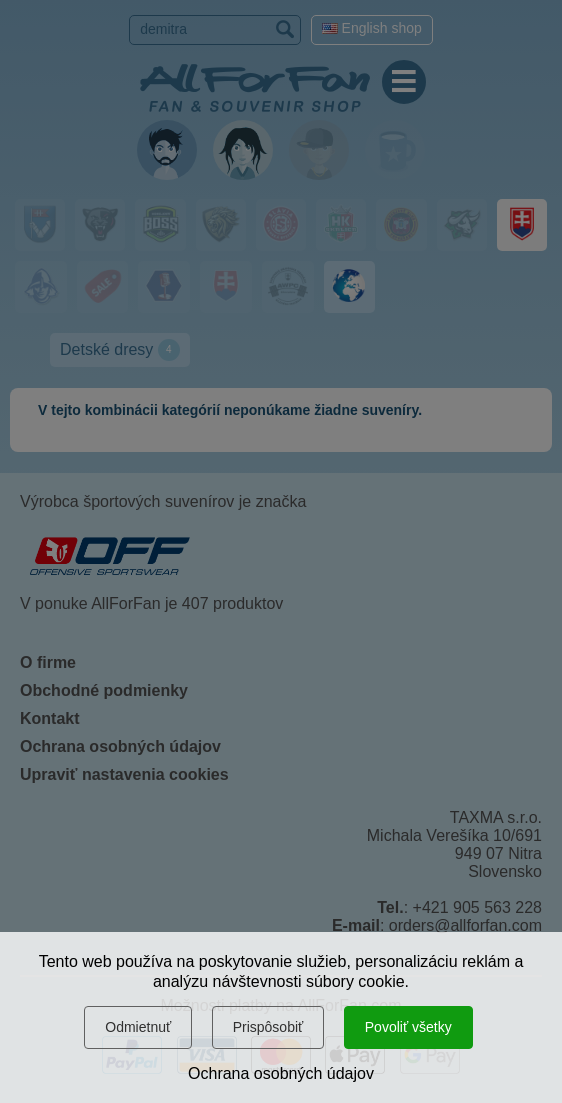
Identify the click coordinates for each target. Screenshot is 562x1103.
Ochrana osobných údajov (281, 1073)
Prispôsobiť (268, 1027)
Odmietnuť (138, 1027)
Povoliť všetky (408, 1027)
